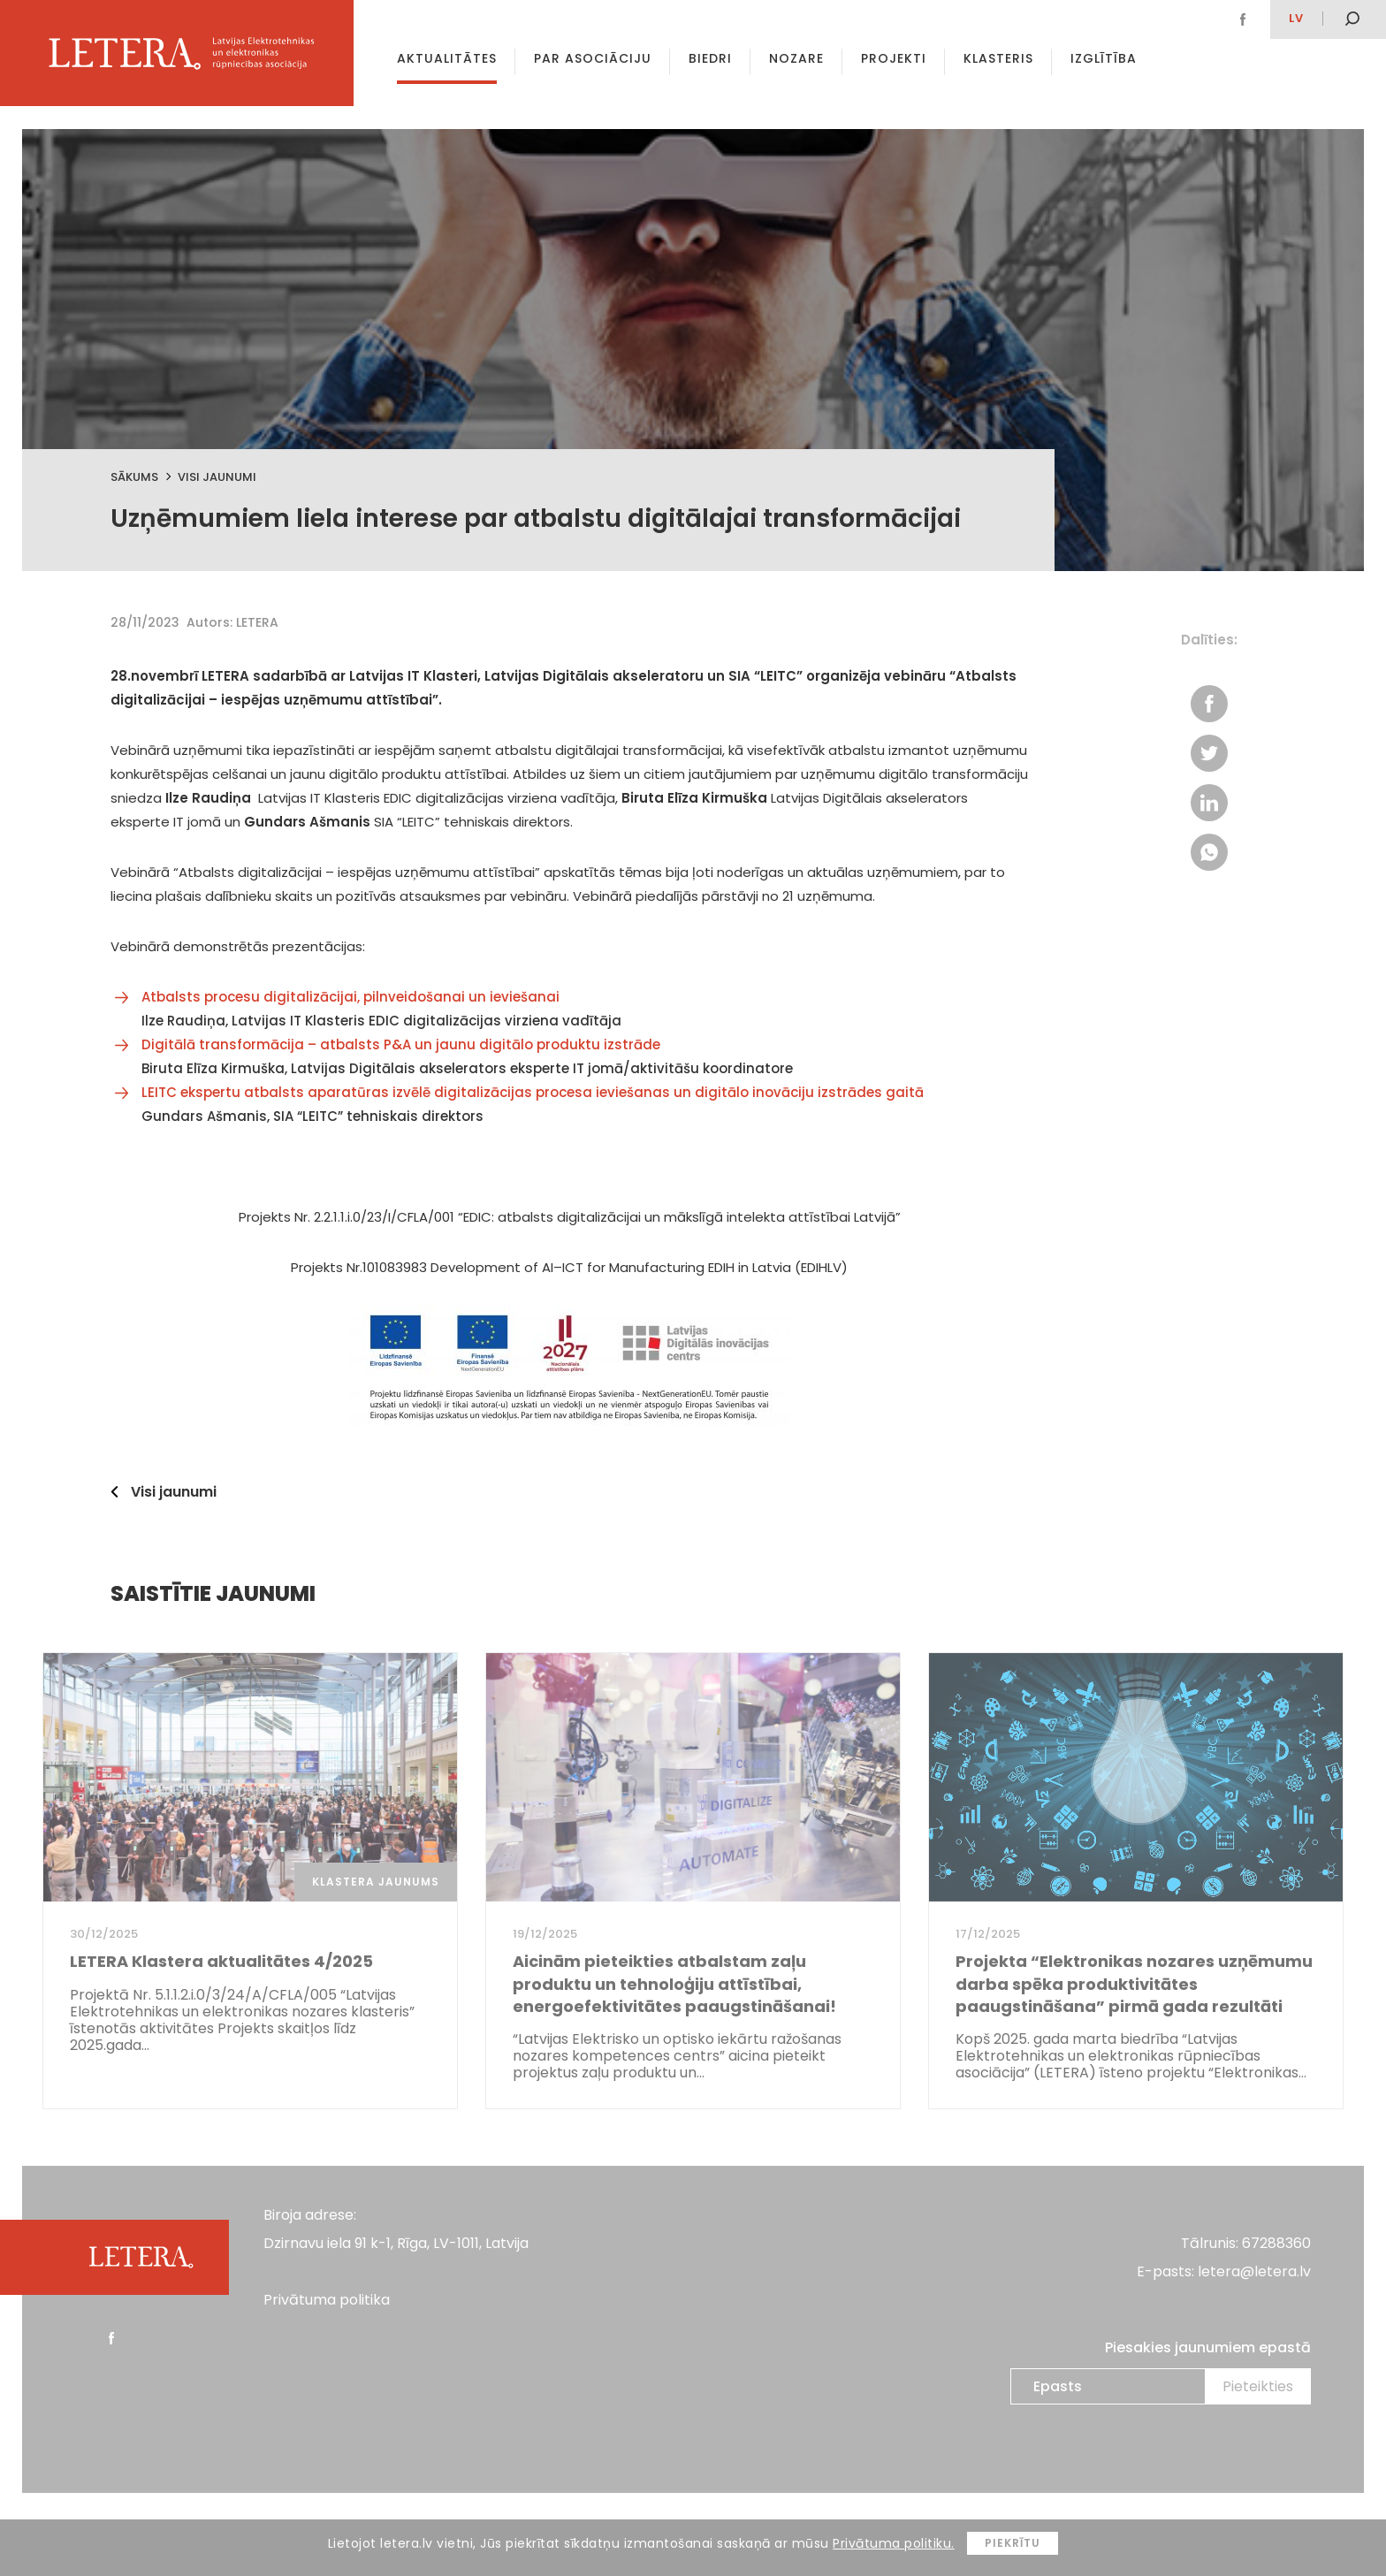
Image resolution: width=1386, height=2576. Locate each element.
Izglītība (1103, 58)
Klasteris (998, 58)
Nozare (796, 58)
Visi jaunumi (217, 477)
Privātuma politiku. (894, 2543)
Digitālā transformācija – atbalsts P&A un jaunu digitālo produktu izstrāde (400, 1044)
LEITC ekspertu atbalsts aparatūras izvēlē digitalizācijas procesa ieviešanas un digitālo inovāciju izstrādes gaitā (532, 1092)
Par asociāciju (592, 58)
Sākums (134, 477)
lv (1296, 18)
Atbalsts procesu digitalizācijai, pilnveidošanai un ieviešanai (350, 996)
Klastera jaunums (375, 1881)
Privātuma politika (326, 2300)
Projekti (893, 58)
